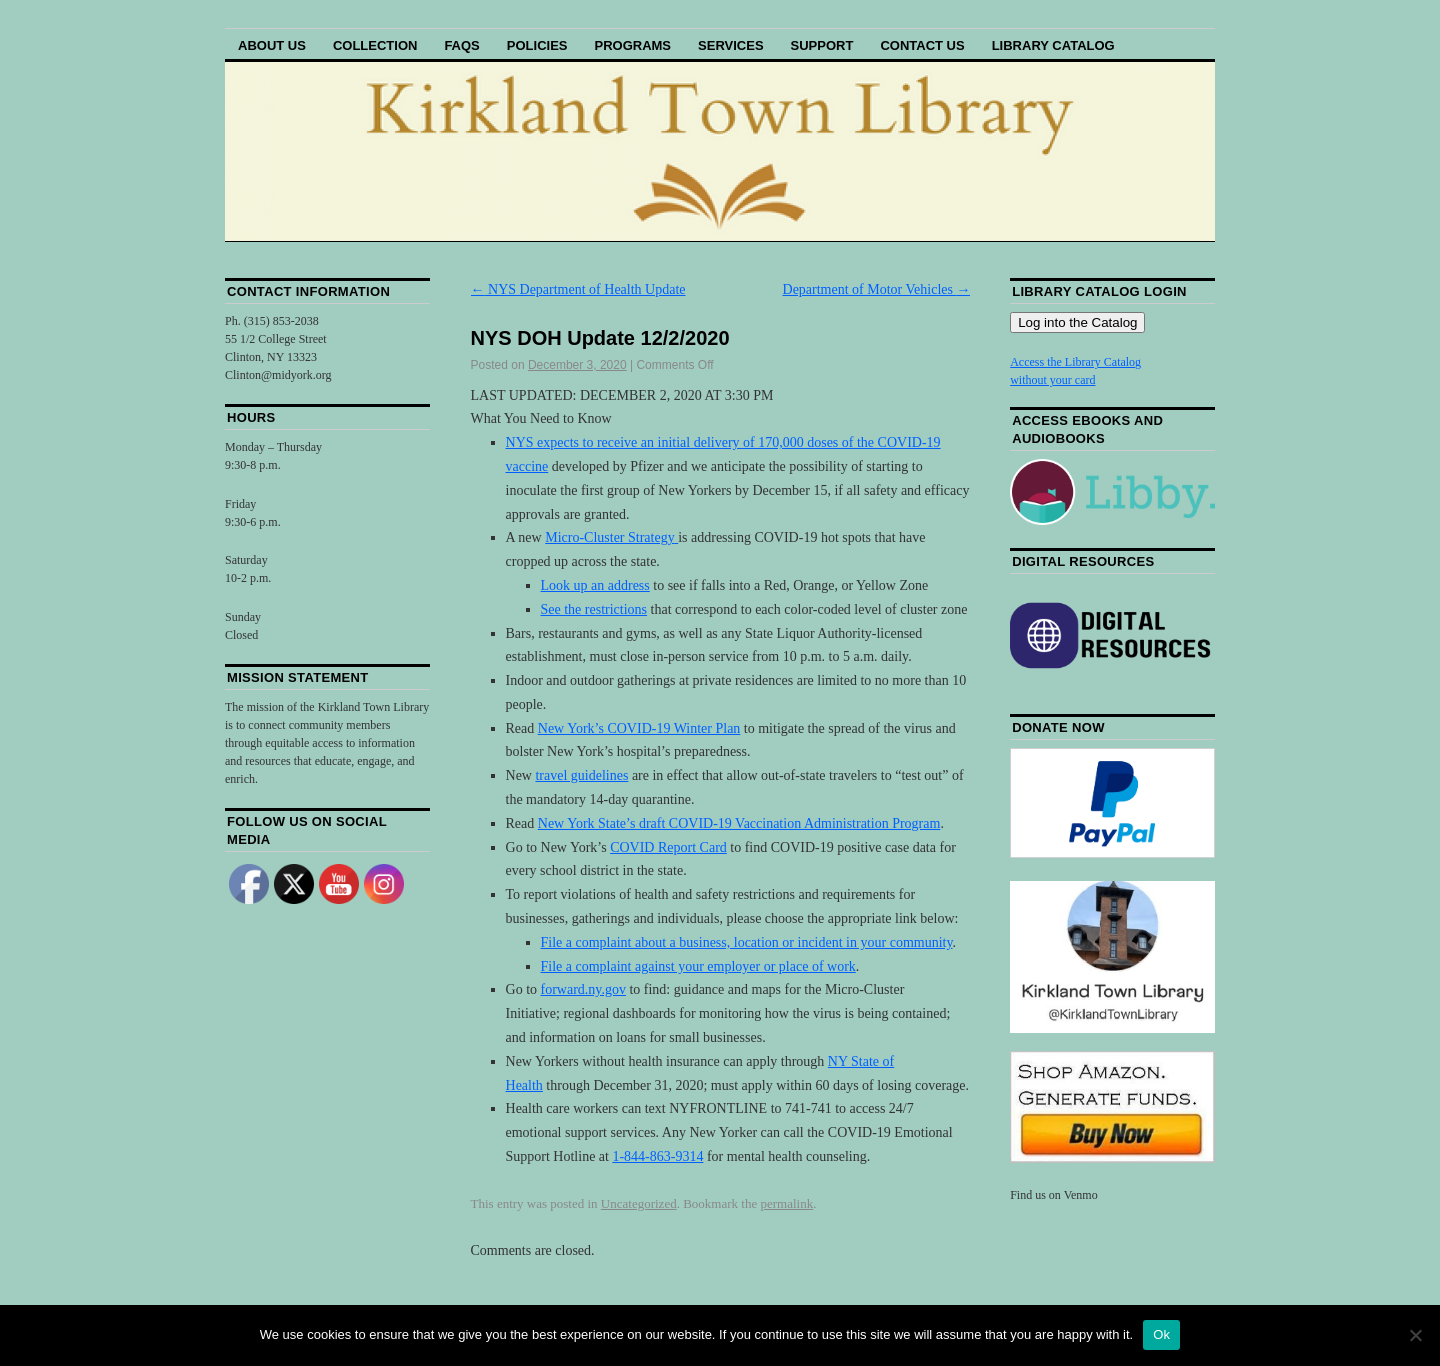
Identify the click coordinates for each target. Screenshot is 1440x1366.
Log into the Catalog (1077, 322)
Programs (632, 45)
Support (822, 45)
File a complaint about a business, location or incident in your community (747, 942)
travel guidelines (581, 775)
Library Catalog (1053, 45)
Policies (537, 45)
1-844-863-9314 (657, 1156)
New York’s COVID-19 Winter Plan (639, 728)
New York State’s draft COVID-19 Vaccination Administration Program (739, 823)
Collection (375, 45)
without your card (1052, 380)
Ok (1161, 1334)
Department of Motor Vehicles (877, 289)
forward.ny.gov (583, 989)
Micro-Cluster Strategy (609, 537)
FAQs (461, 45)
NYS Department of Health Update (578, 289)
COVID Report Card (668, 847)
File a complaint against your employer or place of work (698, 966)
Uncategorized (639, 1203)
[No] (1415, 1335)
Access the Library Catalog (1075, 362)
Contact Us (922, 45)
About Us (272, 45)
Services (731, 45)
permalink (786, 1203)
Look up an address (595, 585)
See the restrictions (594, 609)
